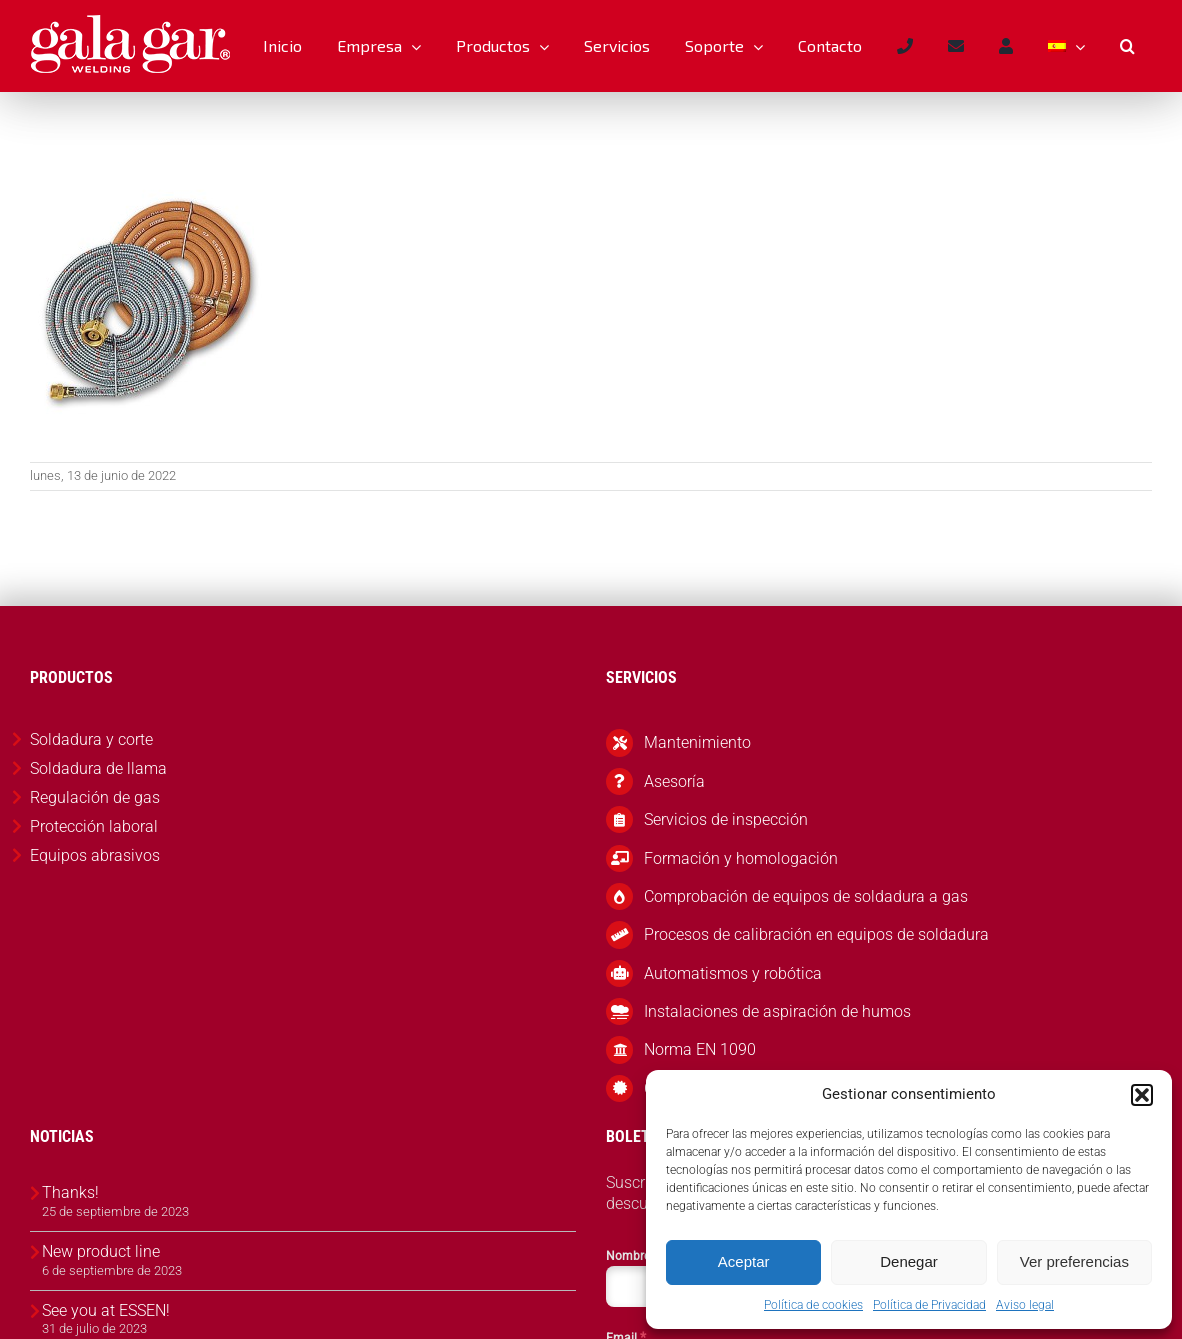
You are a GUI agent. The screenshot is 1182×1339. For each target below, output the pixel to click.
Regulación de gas (95, 797)
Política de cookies (813, 1305)
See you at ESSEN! (106, 1310)
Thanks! (70, 1192)
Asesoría (674, 781)
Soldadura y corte (91, 739)
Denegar (909, 1261)
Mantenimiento (697, 742)
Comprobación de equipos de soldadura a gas (806, 896)
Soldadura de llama (98, 768)
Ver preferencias (1074, 1261)
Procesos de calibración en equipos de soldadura (816, 934)
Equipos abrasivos (95, 855)
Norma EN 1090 (700, 1049)
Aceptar (744, 1261)
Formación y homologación (741, 858)
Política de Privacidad (929, 1305)
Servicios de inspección (726, 819)
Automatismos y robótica (733, 973)
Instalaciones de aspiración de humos (777, 1011)
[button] (1142, 1095)
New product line (101, 1251)
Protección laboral (94, 826)
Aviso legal (1025, 1305)
